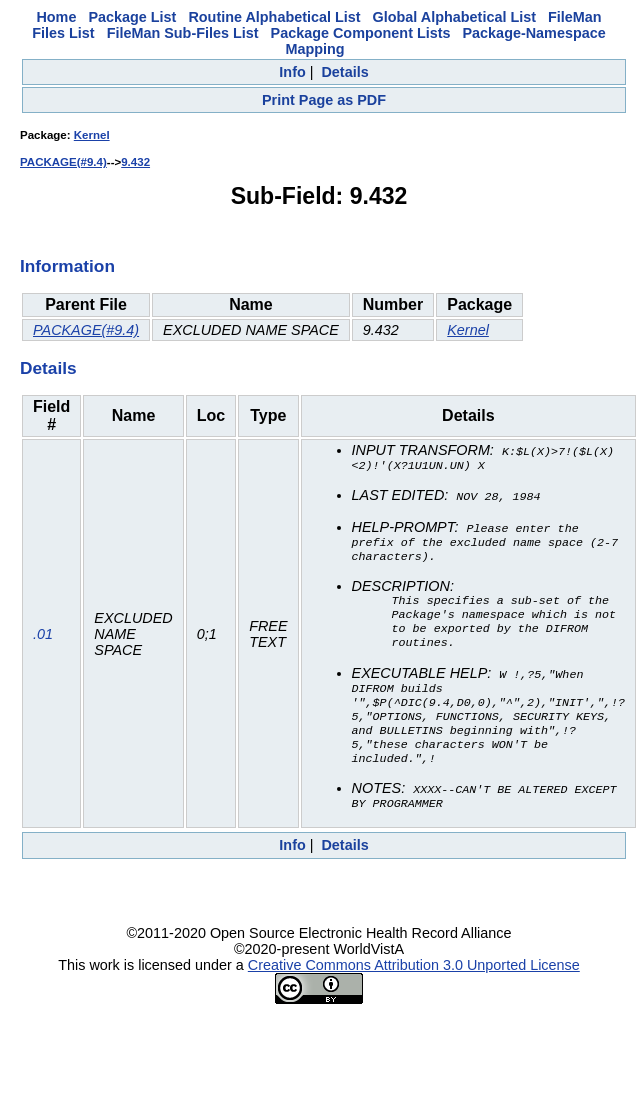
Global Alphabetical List (454, 17)
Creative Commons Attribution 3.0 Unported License (414, 988)
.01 (43, 645)
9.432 (135, 162)
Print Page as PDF (324, 100)
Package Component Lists (361, 33)
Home (56, 17)
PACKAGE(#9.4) (63, 162)
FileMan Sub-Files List (183, 33)
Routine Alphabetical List (274, 17)
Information (67, 266)
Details (344, 72)
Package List (132, 17)
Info (292, 72)
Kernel (92, 135)
